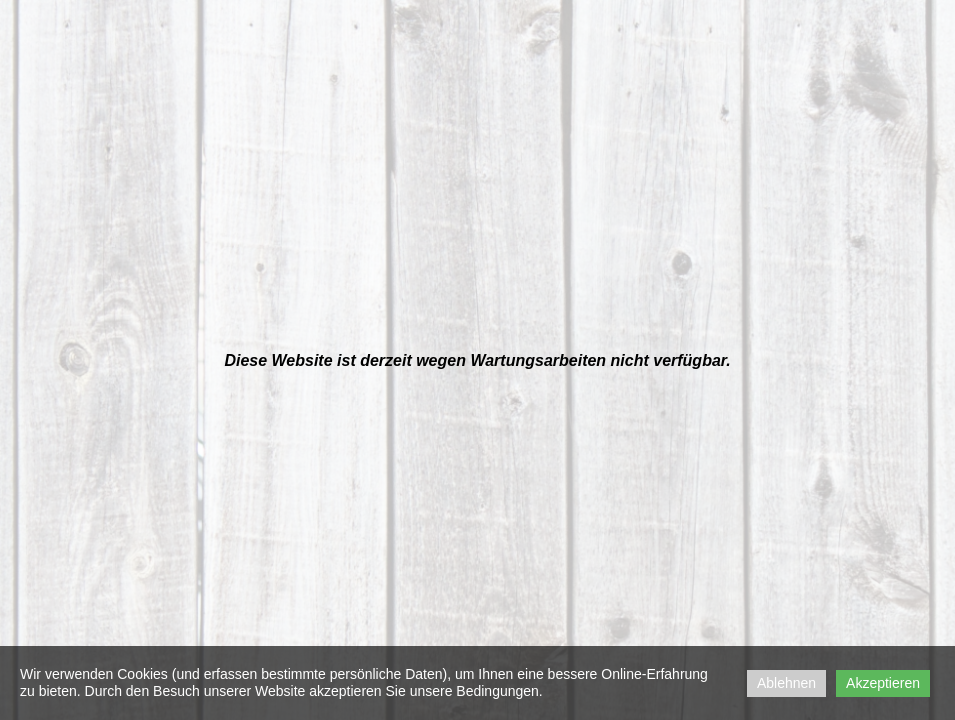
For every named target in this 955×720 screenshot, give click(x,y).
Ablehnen (786, 683)
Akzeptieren (883, 683)
